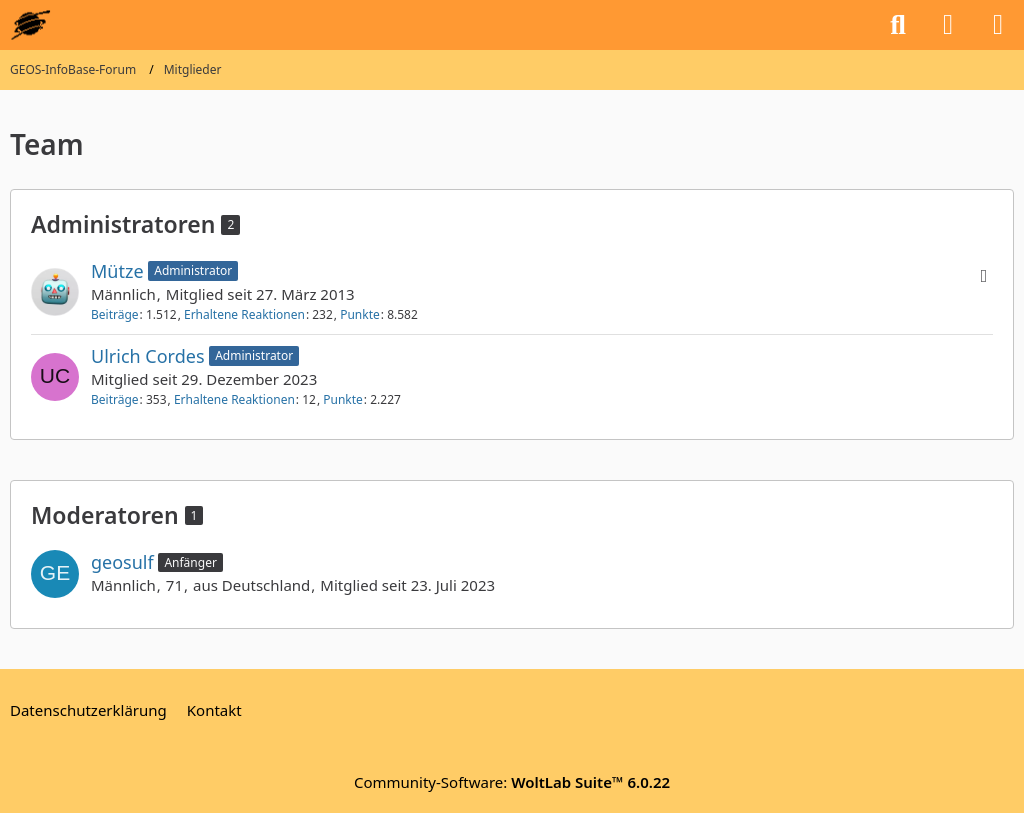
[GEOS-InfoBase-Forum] (30, 25)
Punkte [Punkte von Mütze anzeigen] (360, 314)
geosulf (122, 562)
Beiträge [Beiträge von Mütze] (115, 314)
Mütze (117, 271)
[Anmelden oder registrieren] (948, 25)
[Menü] (998, 25)
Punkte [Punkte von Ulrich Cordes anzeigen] (343, 399)
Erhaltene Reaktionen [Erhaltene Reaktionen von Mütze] (244, 314)
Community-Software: (512, 782)
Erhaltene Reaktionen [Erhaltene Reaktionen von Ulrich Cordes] (234, 399)
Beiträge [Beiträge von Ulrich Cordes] (115, 399)
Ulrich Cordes (148, 356)
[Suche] (898, 25)
